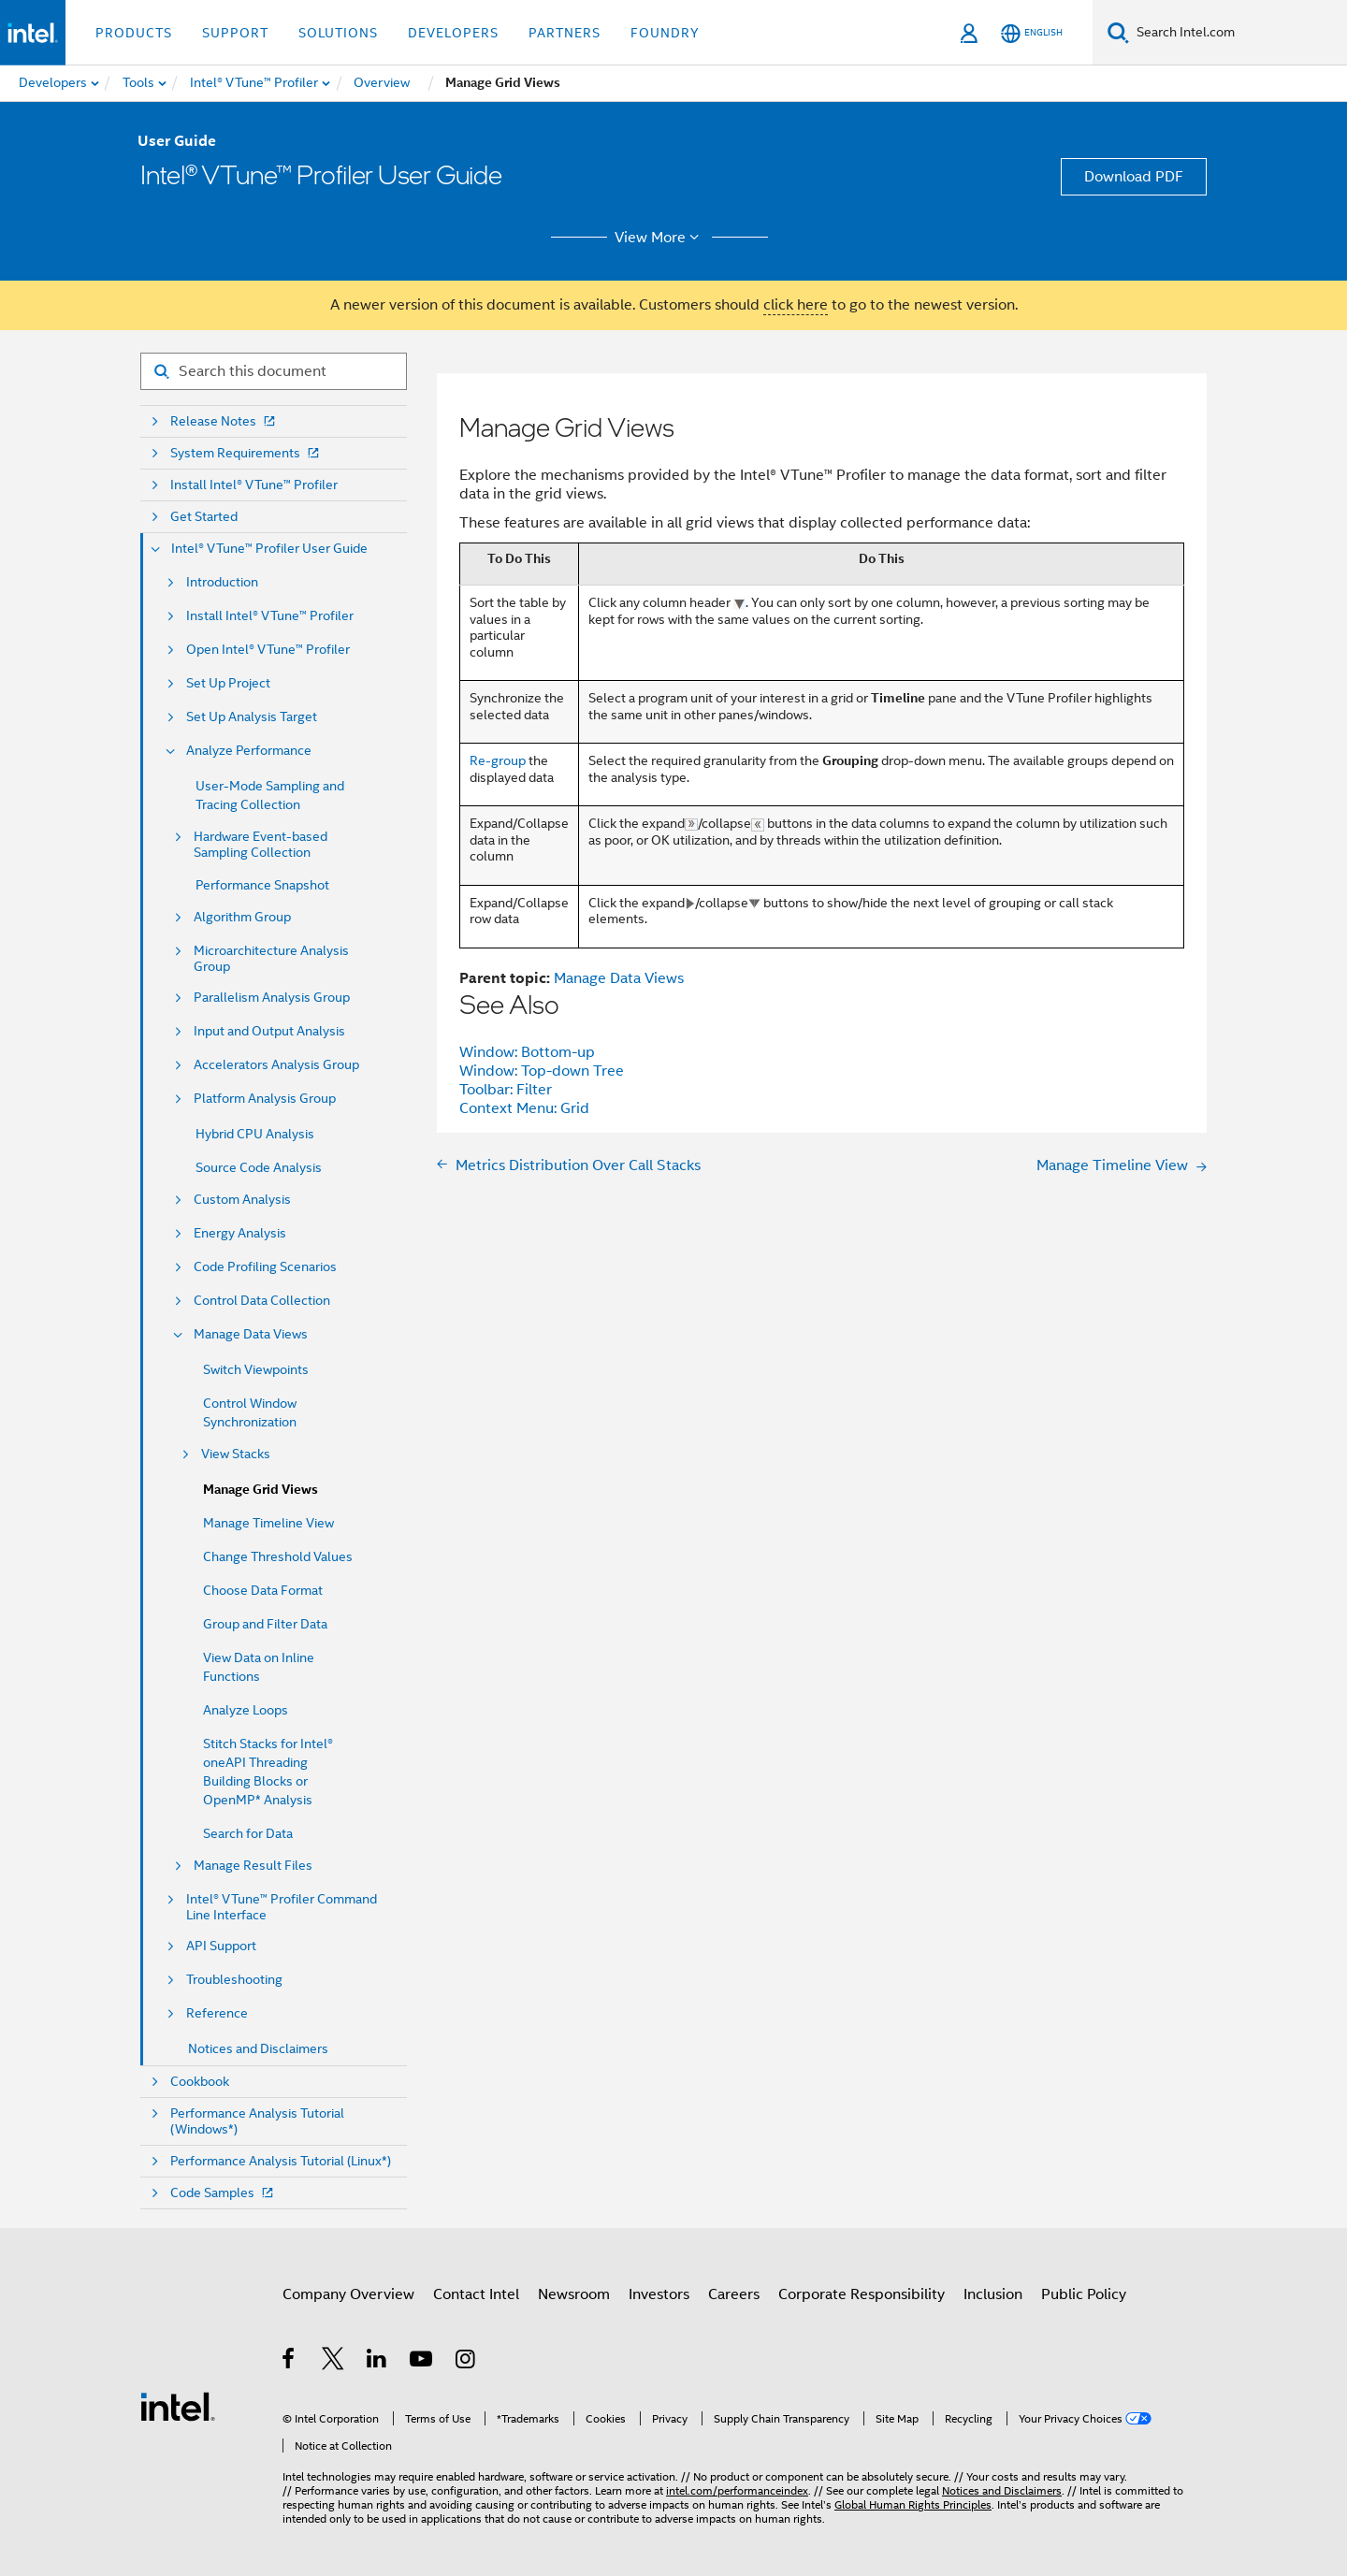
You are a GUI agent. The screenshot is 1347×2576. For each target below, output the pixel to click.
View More (660, 237)
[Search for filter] (273, 371)
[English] (1031, 33)
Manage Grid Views (260, 1489)
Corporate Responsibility (861, 2294)
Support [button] (235, 32)
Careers (734, 2294)
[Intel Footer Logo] (177, 2405)
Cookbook (199, 2082)
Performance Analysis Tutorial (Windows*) (257, 2121)
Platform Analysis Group (265, 1099)
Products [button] (133, 32)
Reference (217, 2013)
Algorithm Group (242, 917)
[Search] (1118, 32)
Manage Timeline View (268, 1522)
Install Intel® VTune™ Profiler (254, 485)
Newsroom (574, 2294)
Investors (659, 2294)
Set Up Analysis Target (251, 717)
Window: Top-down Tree (541, 1071)
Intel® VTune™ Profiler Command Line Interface (281, 1907)
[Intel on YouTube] (422, 2362)
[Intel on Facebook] (289, 2362)
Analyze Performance (248, 751)
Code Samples (223, 2193)
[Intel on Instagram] (466, 2362)
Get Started (204, 517)
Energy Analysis (240, 1233)
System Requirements (246, 453)
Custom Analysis (242, 1200)
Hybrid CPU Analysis (255, 1133)
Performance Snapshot (262, 884)
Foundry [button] (665, 32)
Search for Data (248, 1833)
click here (795, 305)
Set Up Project (228, 683)
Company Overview (348, 2294)
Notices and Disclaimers (258, 2048)
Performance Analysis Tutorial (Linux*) (280, 2161)
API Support (221, 1946)
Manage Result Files (253, 1866)
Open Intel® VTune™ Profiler (268, 650)
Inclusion (992, 2294)
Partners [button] (565, 32)
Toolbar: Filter (505, 1089)
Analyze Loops (245, 1709)
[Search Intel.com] (1238, 33)
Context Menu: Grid (524, 1108)
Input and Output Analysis (269, 1031)
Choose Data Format (263, 1590)
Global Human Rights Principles (913, 2504)
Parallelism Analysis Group (272, 998)
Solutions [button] (338, 32)
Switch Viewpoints (256, 1369)
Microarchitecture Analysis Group (271, 959)
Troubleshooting (234, 1980)
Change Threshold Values (278, 1556)
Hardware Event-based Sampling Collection (260, 845)
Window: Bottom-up (527, 1052)
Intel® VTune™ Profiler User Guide (269, 549)
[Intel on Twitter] (333, 2362)
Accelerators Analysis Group (276, 1065)
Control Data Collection (262, 1301)
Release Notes (224, 421)
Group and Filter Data (265, 1623)
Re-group (498, 760)
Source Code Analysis (259, 1167)
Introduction (222, 582)
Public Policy (1083, 2294)
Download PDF (1133, 176)
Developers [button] (453, 32)
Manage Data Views (251, 1334)
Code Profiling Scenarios (265, 1267)
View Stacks (235, 1454)
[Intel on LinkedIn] (377, 2362)
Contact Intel (476, 2294)
